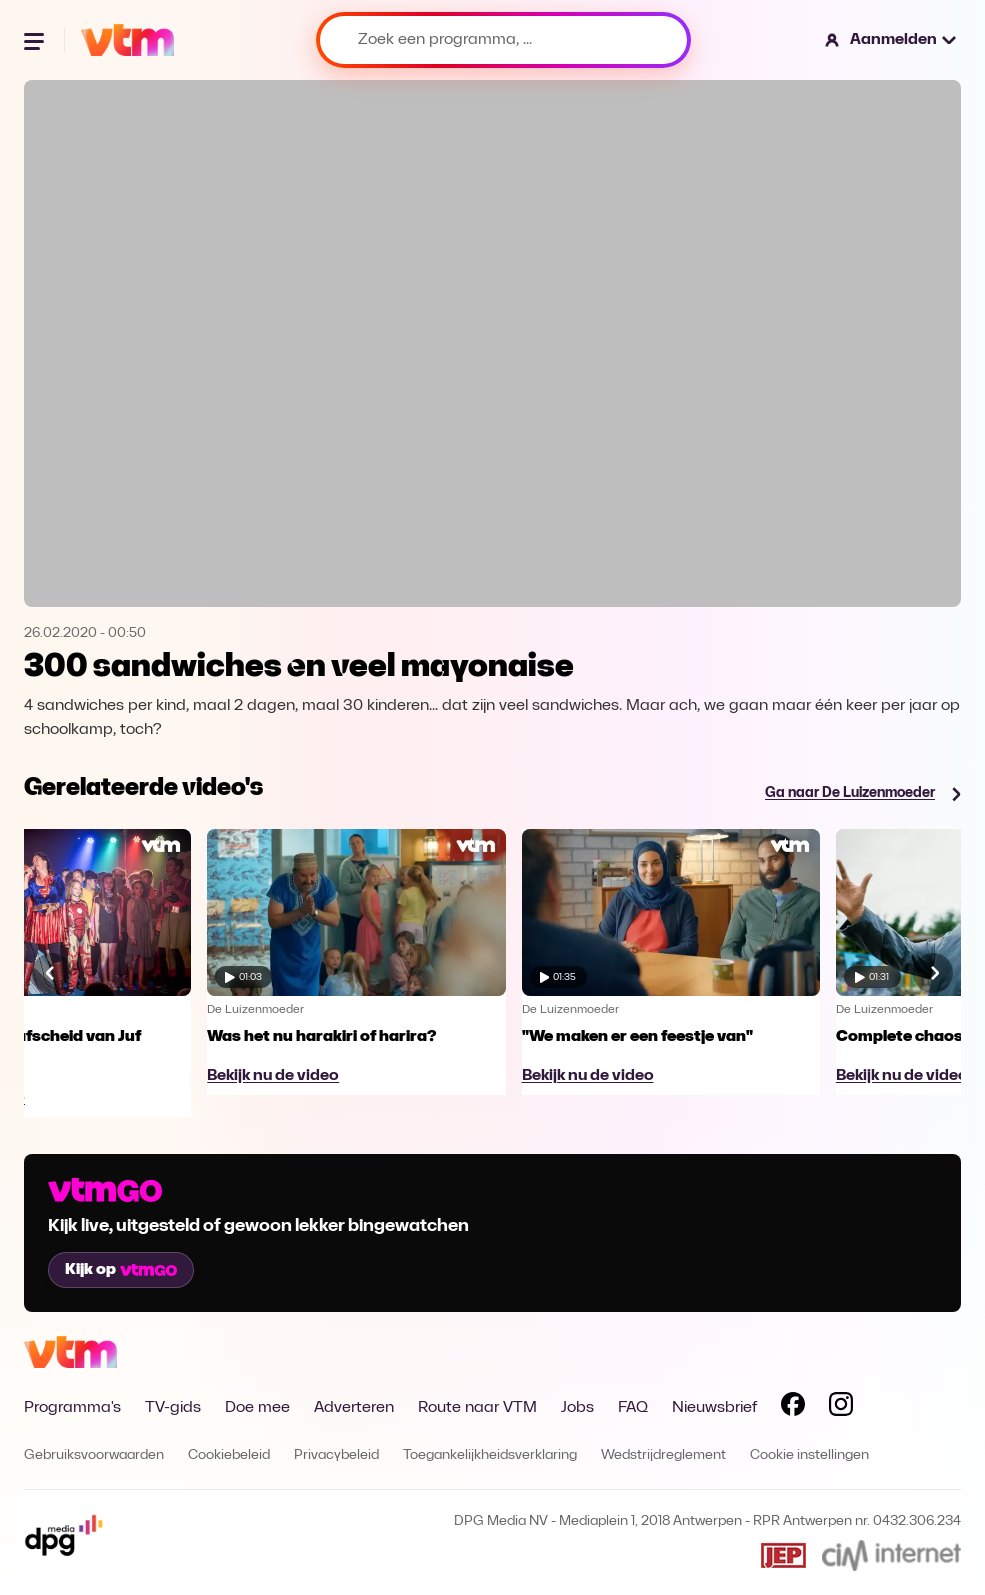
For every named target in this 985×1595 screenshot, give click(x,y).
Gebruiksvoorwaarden (94, 1455)
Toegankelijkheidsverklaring (490, 1455)
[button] (891, 40)
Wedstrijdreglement (663, 1455)
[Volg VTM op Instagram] (841, 1408)
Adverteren (354, 1408)
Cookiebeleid (229, 1455)
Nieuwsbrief (714, 1408)
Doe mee (257, 1408)
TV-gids (173, 1408)
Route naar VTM (477, 1408)
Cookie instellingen (809, 1455)
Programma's (72, 1408)
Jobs (577, 1408)
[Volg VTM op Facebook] (793, 1408)
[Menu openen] (36, 40)
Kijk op (121, 1270)
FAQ (633, 1408)
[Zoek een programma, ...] (503, 40)
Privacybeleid (336, 1455)
